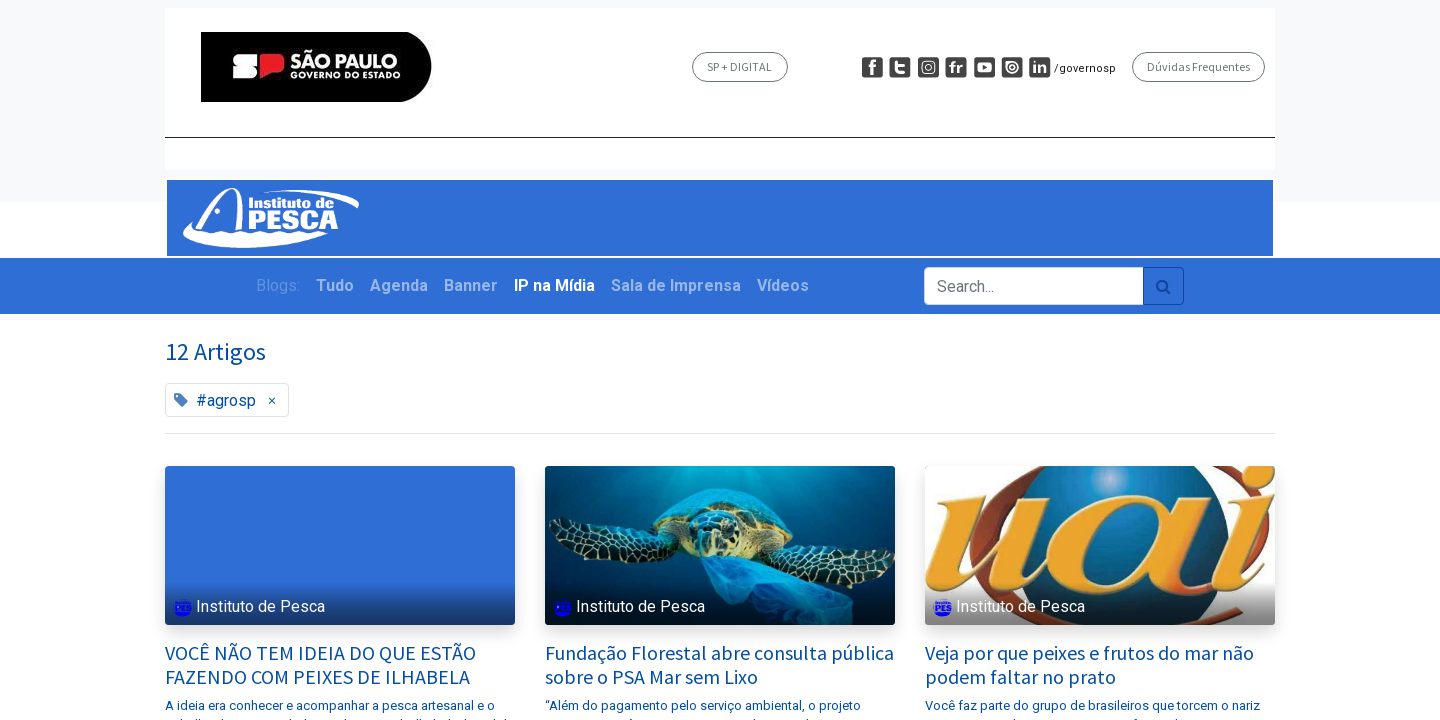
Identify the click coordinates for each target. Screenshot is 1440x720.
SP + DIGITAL (739, 66)
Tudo (335, 285)
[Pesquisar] (1163, 286)
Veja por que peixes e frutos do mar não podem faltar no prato (1089, 665)
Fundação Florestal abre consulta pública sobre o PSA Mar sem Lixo (719, 665)
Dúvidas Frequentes (1198, 66)
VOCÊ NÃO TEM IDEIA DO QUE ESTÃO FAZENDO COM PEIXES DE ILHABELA (320, 665)
